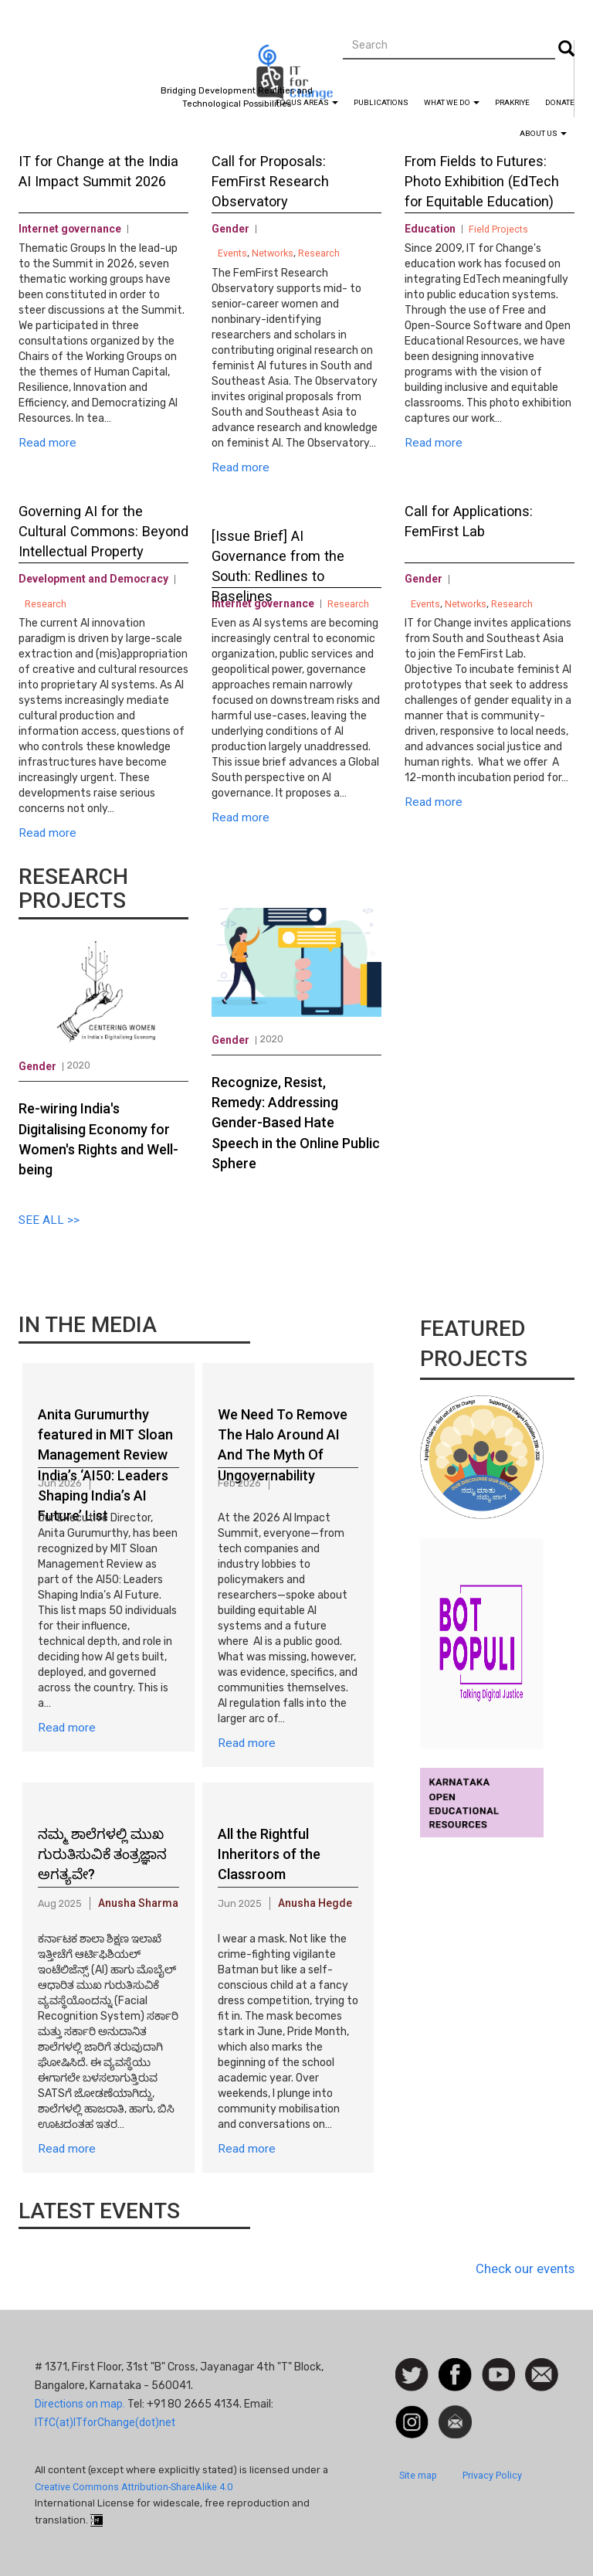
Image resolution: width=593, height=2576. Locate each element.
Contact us (541, 2373)
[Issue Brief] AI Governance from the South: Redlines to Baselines (278, 558)
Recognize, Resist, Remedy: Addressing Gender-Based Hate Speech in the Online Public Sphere (296, 1123)
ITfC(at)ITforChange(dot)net (105, 2422)
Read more (47, 443)
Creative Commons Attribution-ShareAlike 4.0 (133, 2487)
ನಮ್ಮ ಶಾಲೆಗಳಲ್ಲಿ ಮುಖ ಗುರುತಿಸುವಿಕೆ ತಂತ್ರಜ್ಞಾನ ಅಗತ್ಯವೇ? (102, 1854)
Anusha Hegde (315, 1903)
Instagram (412, 2413)
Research (45, 604)
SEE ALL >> (49, 1220)
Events (232, 253)
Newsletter (455, 2413)
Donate (559, 102)
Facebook (455, 2366)
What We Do (451, 102)
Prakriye (512, 102)
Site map (418, 2475)
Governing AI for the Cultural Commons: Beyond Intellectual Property (103, 531)
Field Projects (498, 229)
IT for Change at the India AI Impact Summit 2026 (98, 171)
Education (430, 229)
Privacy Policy (492, 2475)
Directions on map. (80, 2404)
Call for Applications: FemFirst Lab (469, 521)
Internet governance (70, 229)
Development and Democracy (93, 579)
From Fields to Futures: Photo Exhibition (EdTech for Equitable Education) (482, 181)
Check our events (525, 2268)
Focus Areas (307, 102)
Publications (381, 102)
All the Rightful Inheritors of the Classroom (269, 1854)
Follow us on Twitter (412, 2375)
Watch (497, 2366)
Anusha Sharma (138, 1903)
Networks (272, 253)
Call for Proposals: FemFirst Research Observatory (270, 181)
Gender (230, 229)
